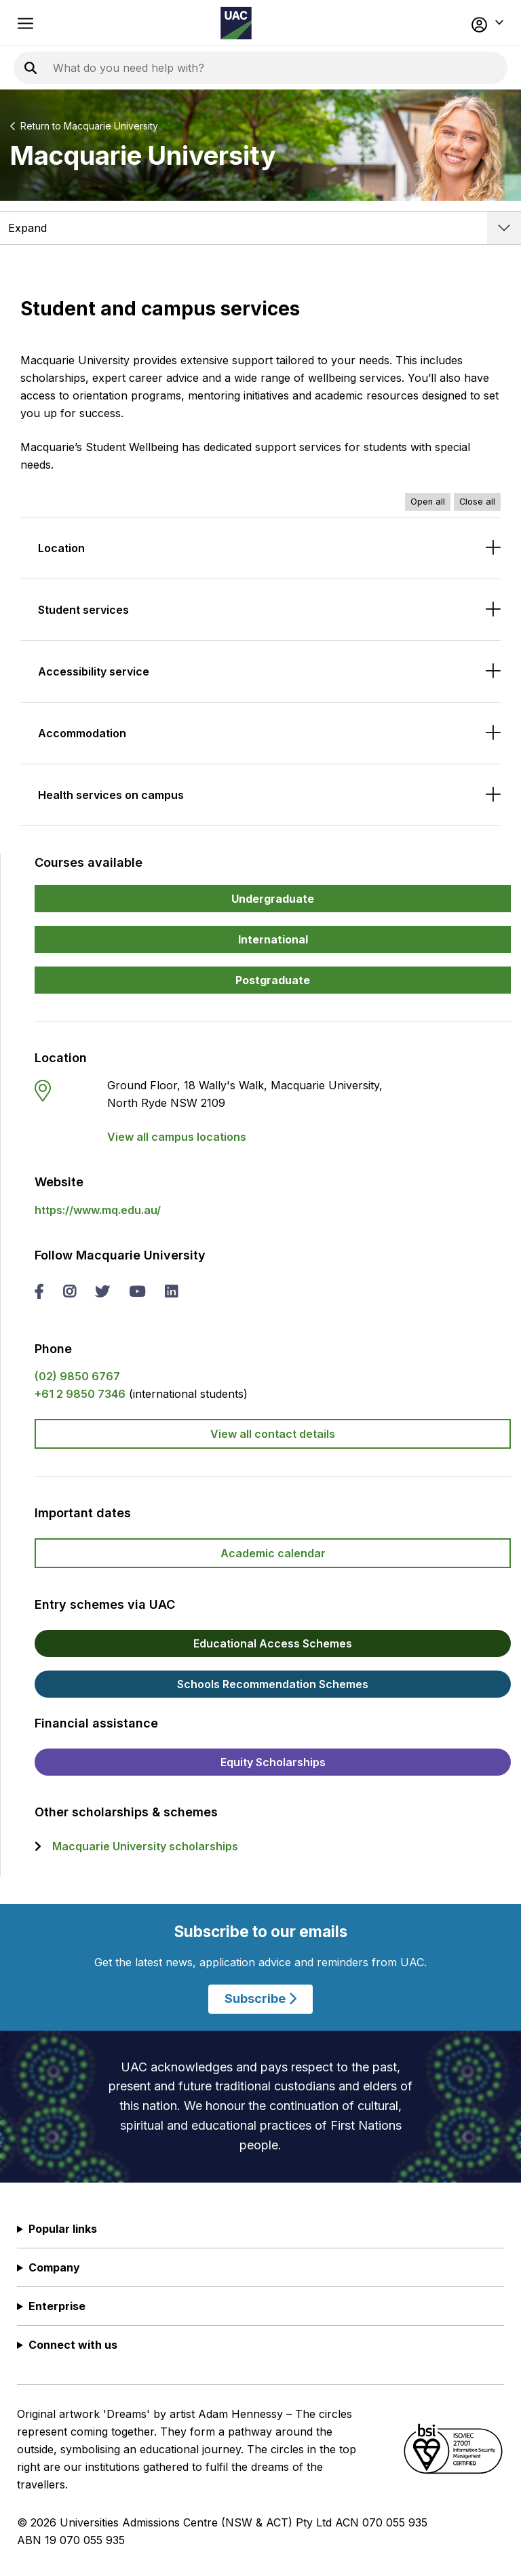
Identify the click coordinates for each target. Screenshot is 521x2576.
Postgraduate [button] (272, 980)
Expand (27, 228)
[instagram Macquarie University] (69, 1293)
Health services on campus (111, 795)
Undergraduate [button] (272, 898)
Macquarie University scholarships (145, 1846)
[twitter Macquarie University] (102, 1293)
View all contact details (272, 1434)
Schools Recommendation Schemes (272, 1684)
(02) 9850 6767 (77, 1376)
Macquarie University (111, 126)
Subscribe (260, 1999)
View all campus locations (176, 1137)
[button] (456, 23)
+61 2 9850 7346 (80, 1394)
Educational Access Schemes (272, 1643)
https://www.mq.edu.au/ (98, 1210)
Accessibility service (93, 671)
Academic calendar (273, 1553)
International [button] (273, 939)
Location (61, 548)
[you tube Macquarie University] (137, 1293)
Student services (83, 610)
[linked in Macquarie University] (171, 1293)
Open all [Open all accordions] (427, 501)
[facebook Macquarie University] (39, 1293)
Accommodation (82, 733)
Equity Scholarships (273, 1762)
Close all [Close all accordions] (477, 501)
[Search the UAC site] (217, 68)
